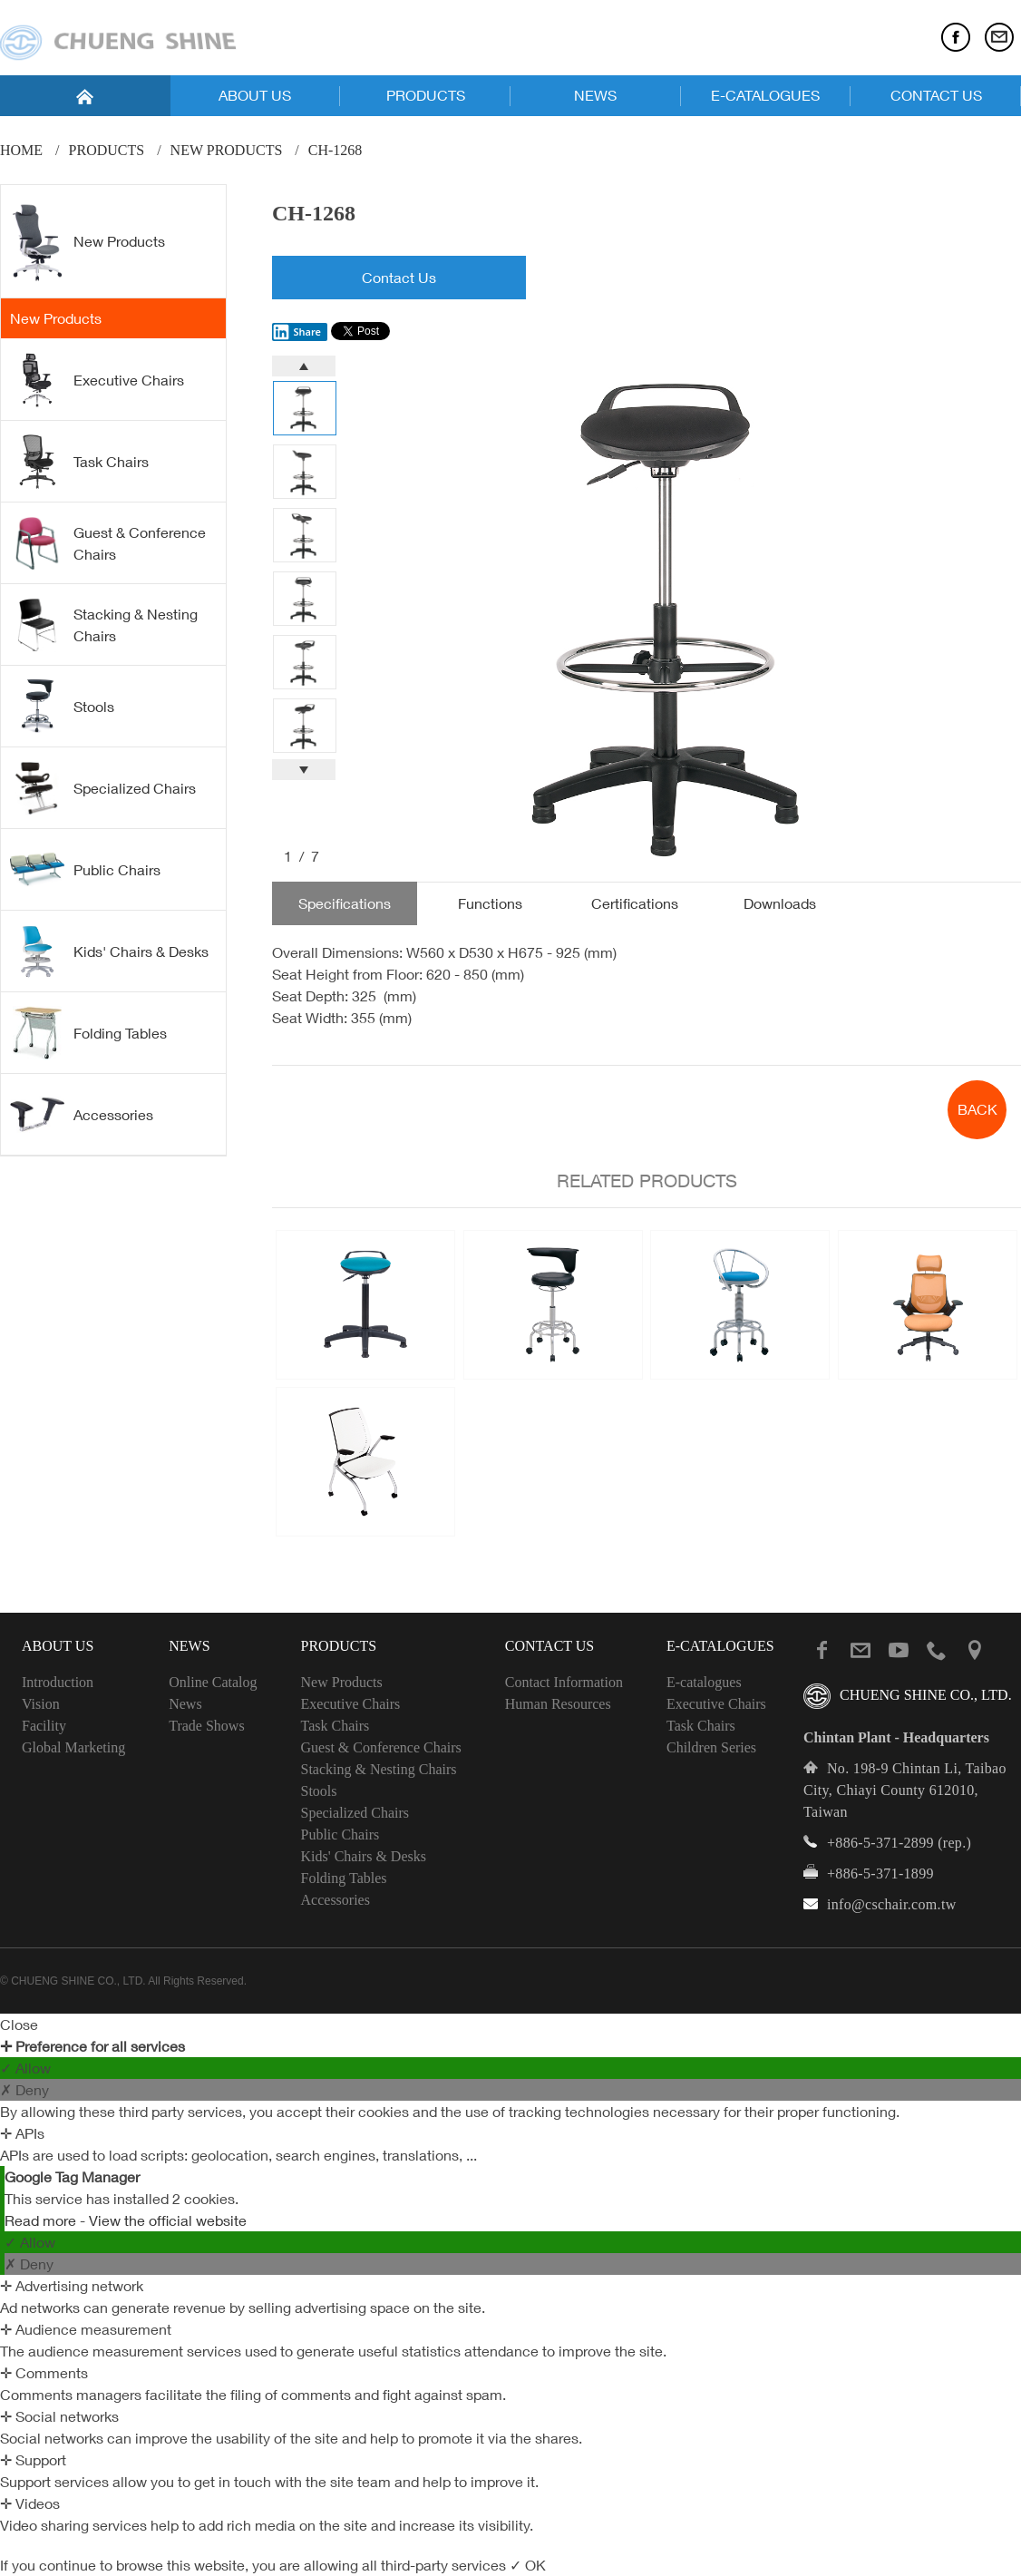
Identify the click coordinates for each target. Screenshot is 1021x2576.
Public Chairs (85, 869)
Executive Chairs (97, 380)
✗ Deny (24, 2090)
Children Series (711, 1747)
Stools (62, 706)
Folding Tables (88, 1033)
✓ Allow (25, 2068)
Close (19, 2024)
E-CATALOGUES (765, 95)
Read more (42, 2220)
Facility (44, 1725)
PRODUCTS (425, 95)
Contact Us (399, 277)
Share (296, 332)
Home (21, 150)
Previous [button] (303, 366)
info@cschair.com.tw (892, 1904)
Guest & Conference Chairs (108, 543)
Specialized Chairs (103, 788)
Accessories (81, 1114)
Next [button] (303, 769)
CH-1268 (335, 150)
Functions (490, 903)
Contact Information (564, 1682)
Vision (41, 1704)
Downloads (780, 903)
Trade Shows (206, 1725)
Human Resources (558, 1704)
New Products (226, 150)
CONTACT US (936, 95)
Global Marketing (73, 1747)
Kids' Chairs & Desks (109, 951)
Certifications (634, 903)
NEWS (595, 95)
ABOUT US (255, 95)
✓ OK (528, 2565)
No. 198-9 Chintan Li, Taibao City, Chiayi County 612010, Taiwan (904, 1790)
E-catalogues (704, 1682)
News (185, 1704)
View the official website (168, 2220)
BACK (977, 1109)
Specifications (344, 903)
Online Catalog (213, 1682)
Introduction (57, 1682)
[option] (679, 608)
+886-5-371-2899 (880, 1842)
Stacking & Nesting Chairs (104, 625)
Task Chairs (79, 461)
